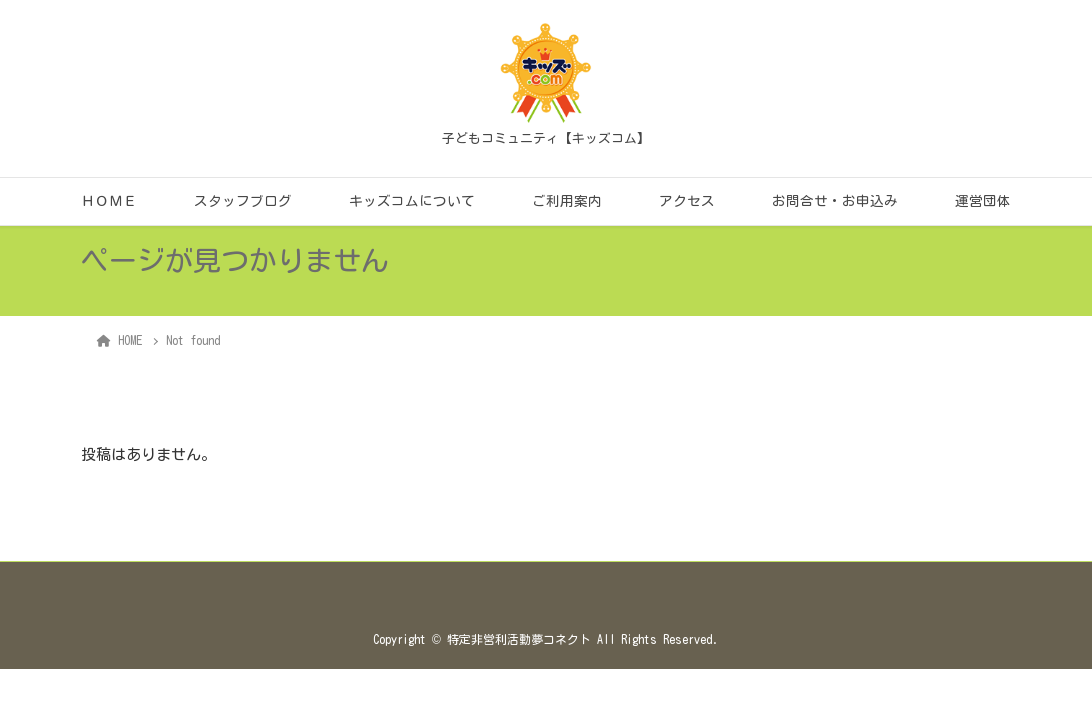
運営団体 (983, 201)
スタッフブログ (243, 201)
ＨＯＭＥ (109, 201)
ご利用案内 (567, 201)
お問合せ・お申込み (835, 201)
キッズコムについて (412, 201)
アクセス (687, 201)
